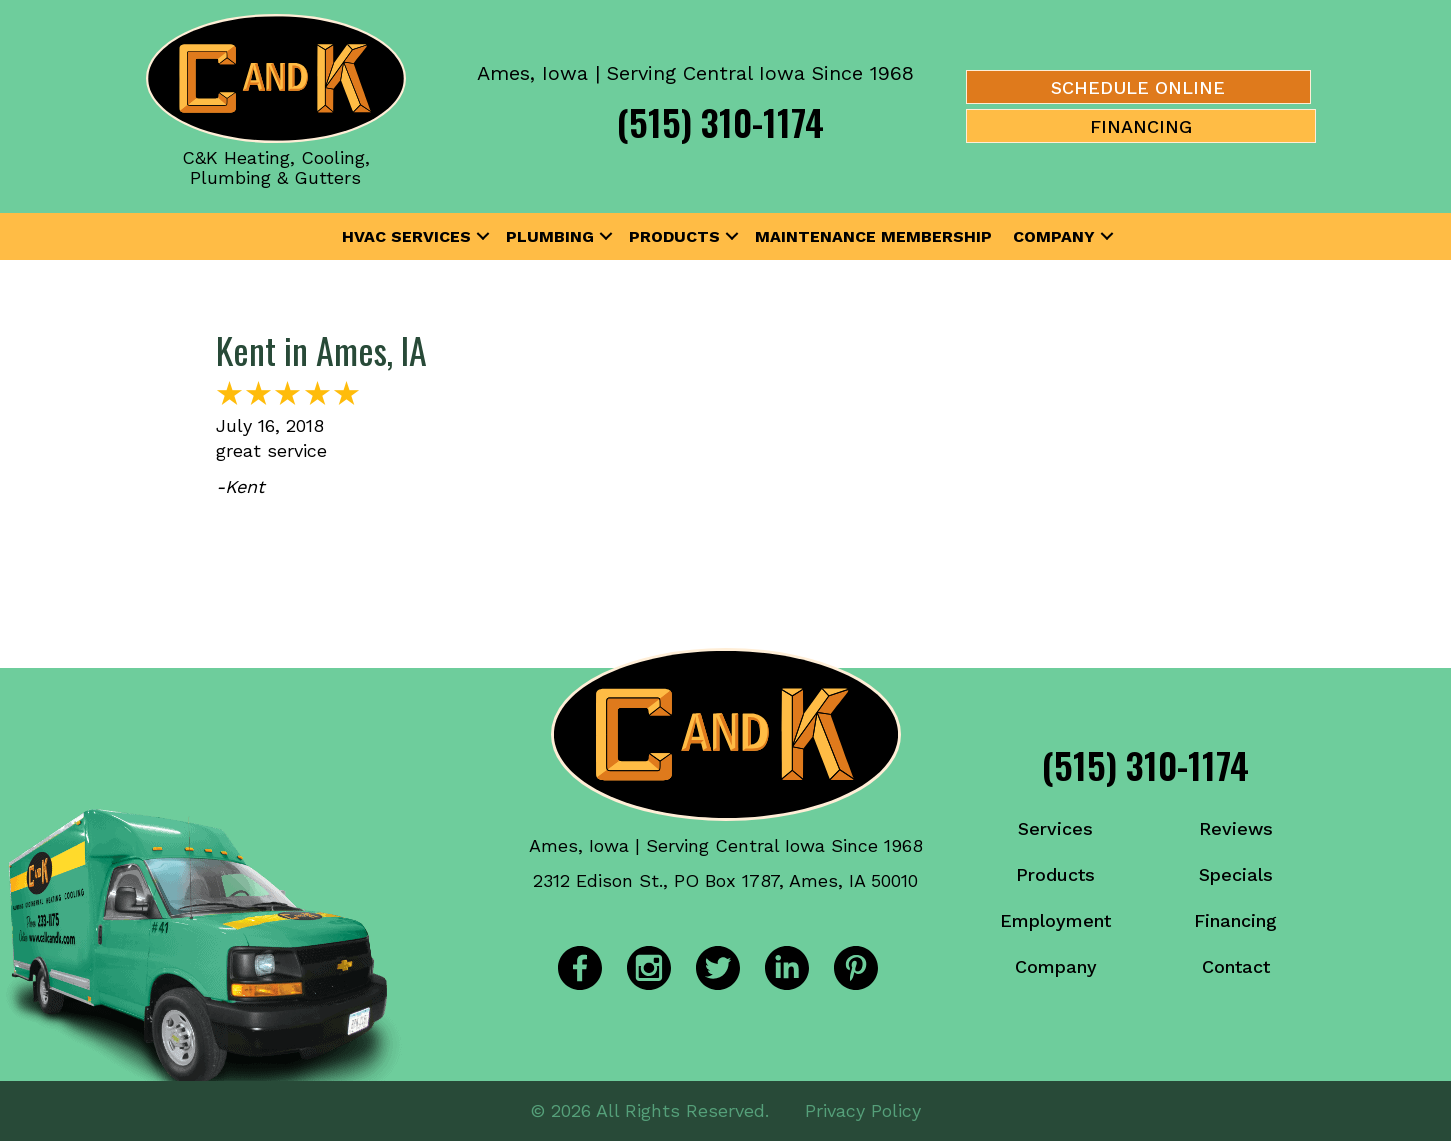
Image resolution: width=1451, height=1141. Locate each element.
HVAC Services (406, 236)
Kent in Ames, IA (321, 349)
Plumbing (550, 236)
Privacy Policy (863, 1110)
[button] (483, 237)
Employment (1055, 920)
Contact (1236, 966)
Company (1054, 236)
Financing (1235, 920)
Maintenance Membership (873, 236)
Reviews (1236, 828)
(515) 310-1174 (720, 121)
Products (674, 236)
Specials (1236, 874)
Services (1055, 828)
